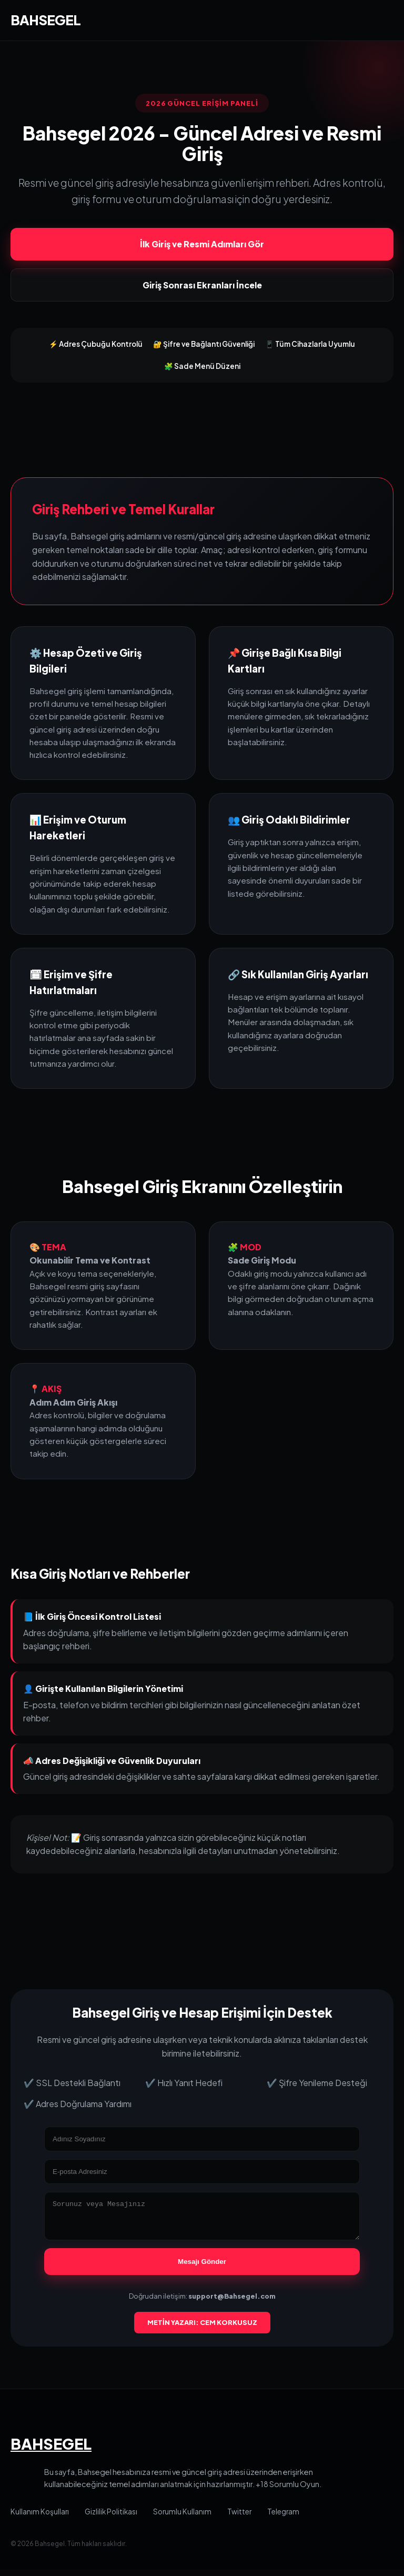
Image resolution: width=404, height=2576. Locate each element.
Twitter (239, 2517)
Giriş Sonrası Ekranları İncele (202, 284)
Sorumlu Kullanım (182, 2517)
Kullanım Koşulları (40, 2517)
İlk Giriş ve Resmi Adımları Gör (202, 243)
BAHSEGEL (45, 19)
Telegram (283, 2517)
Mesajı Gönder (202, 2268)
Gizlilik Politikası (111, 2517)
